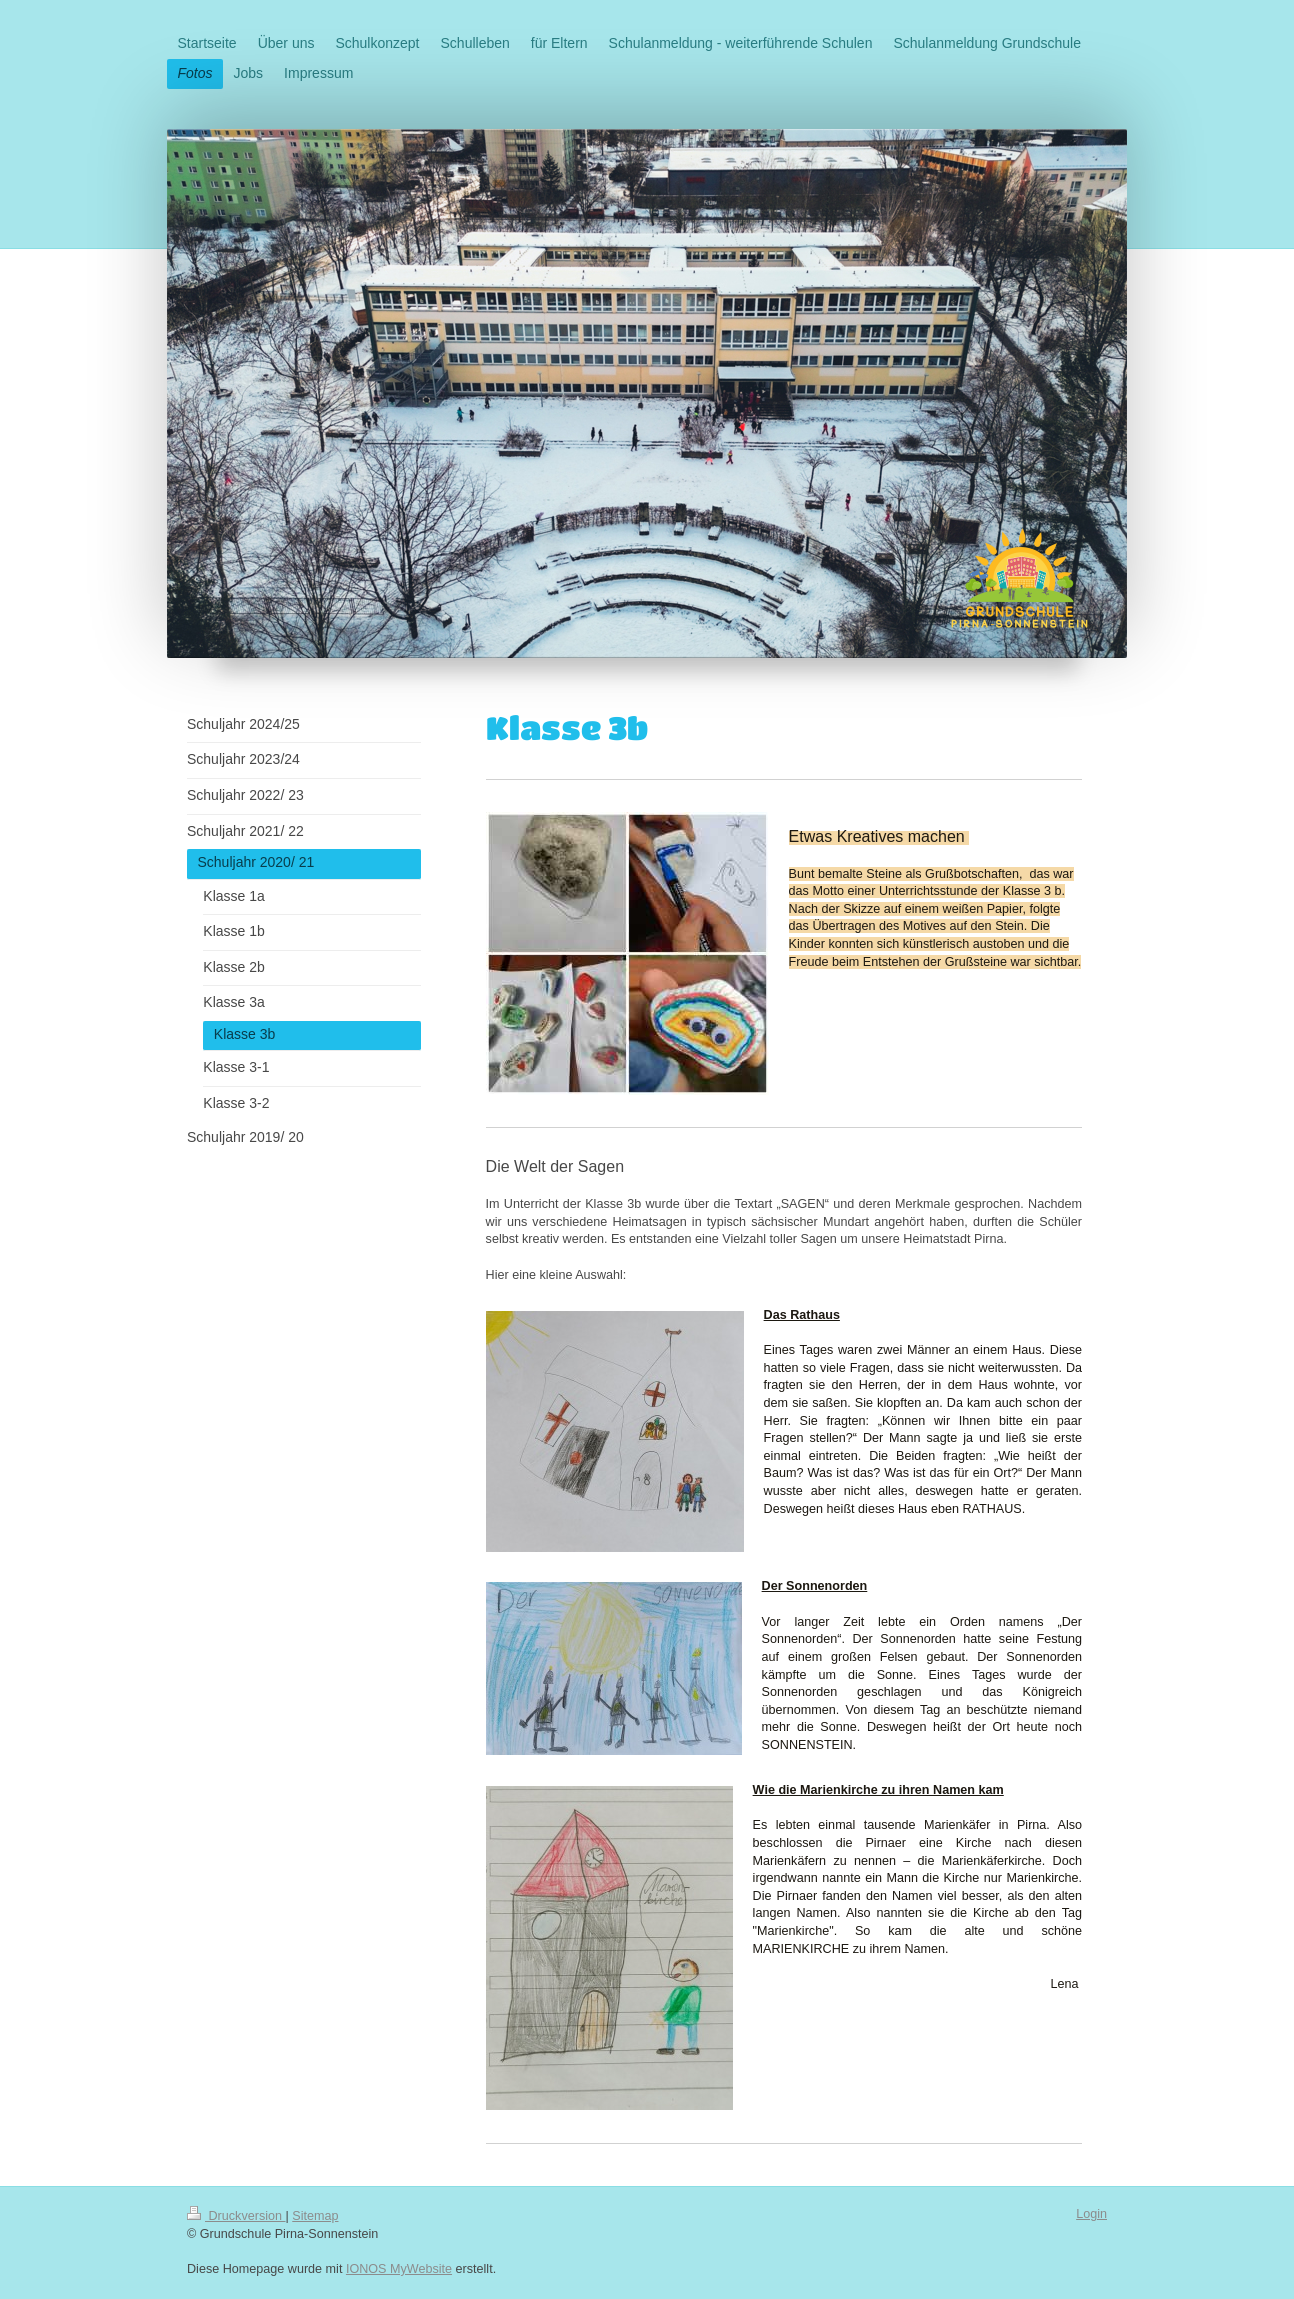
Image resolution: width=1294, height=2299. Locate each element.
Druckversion (236, 2216)
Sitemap (315, 2216)
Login (1091, 2214)
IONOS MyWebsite (399, 2269)
